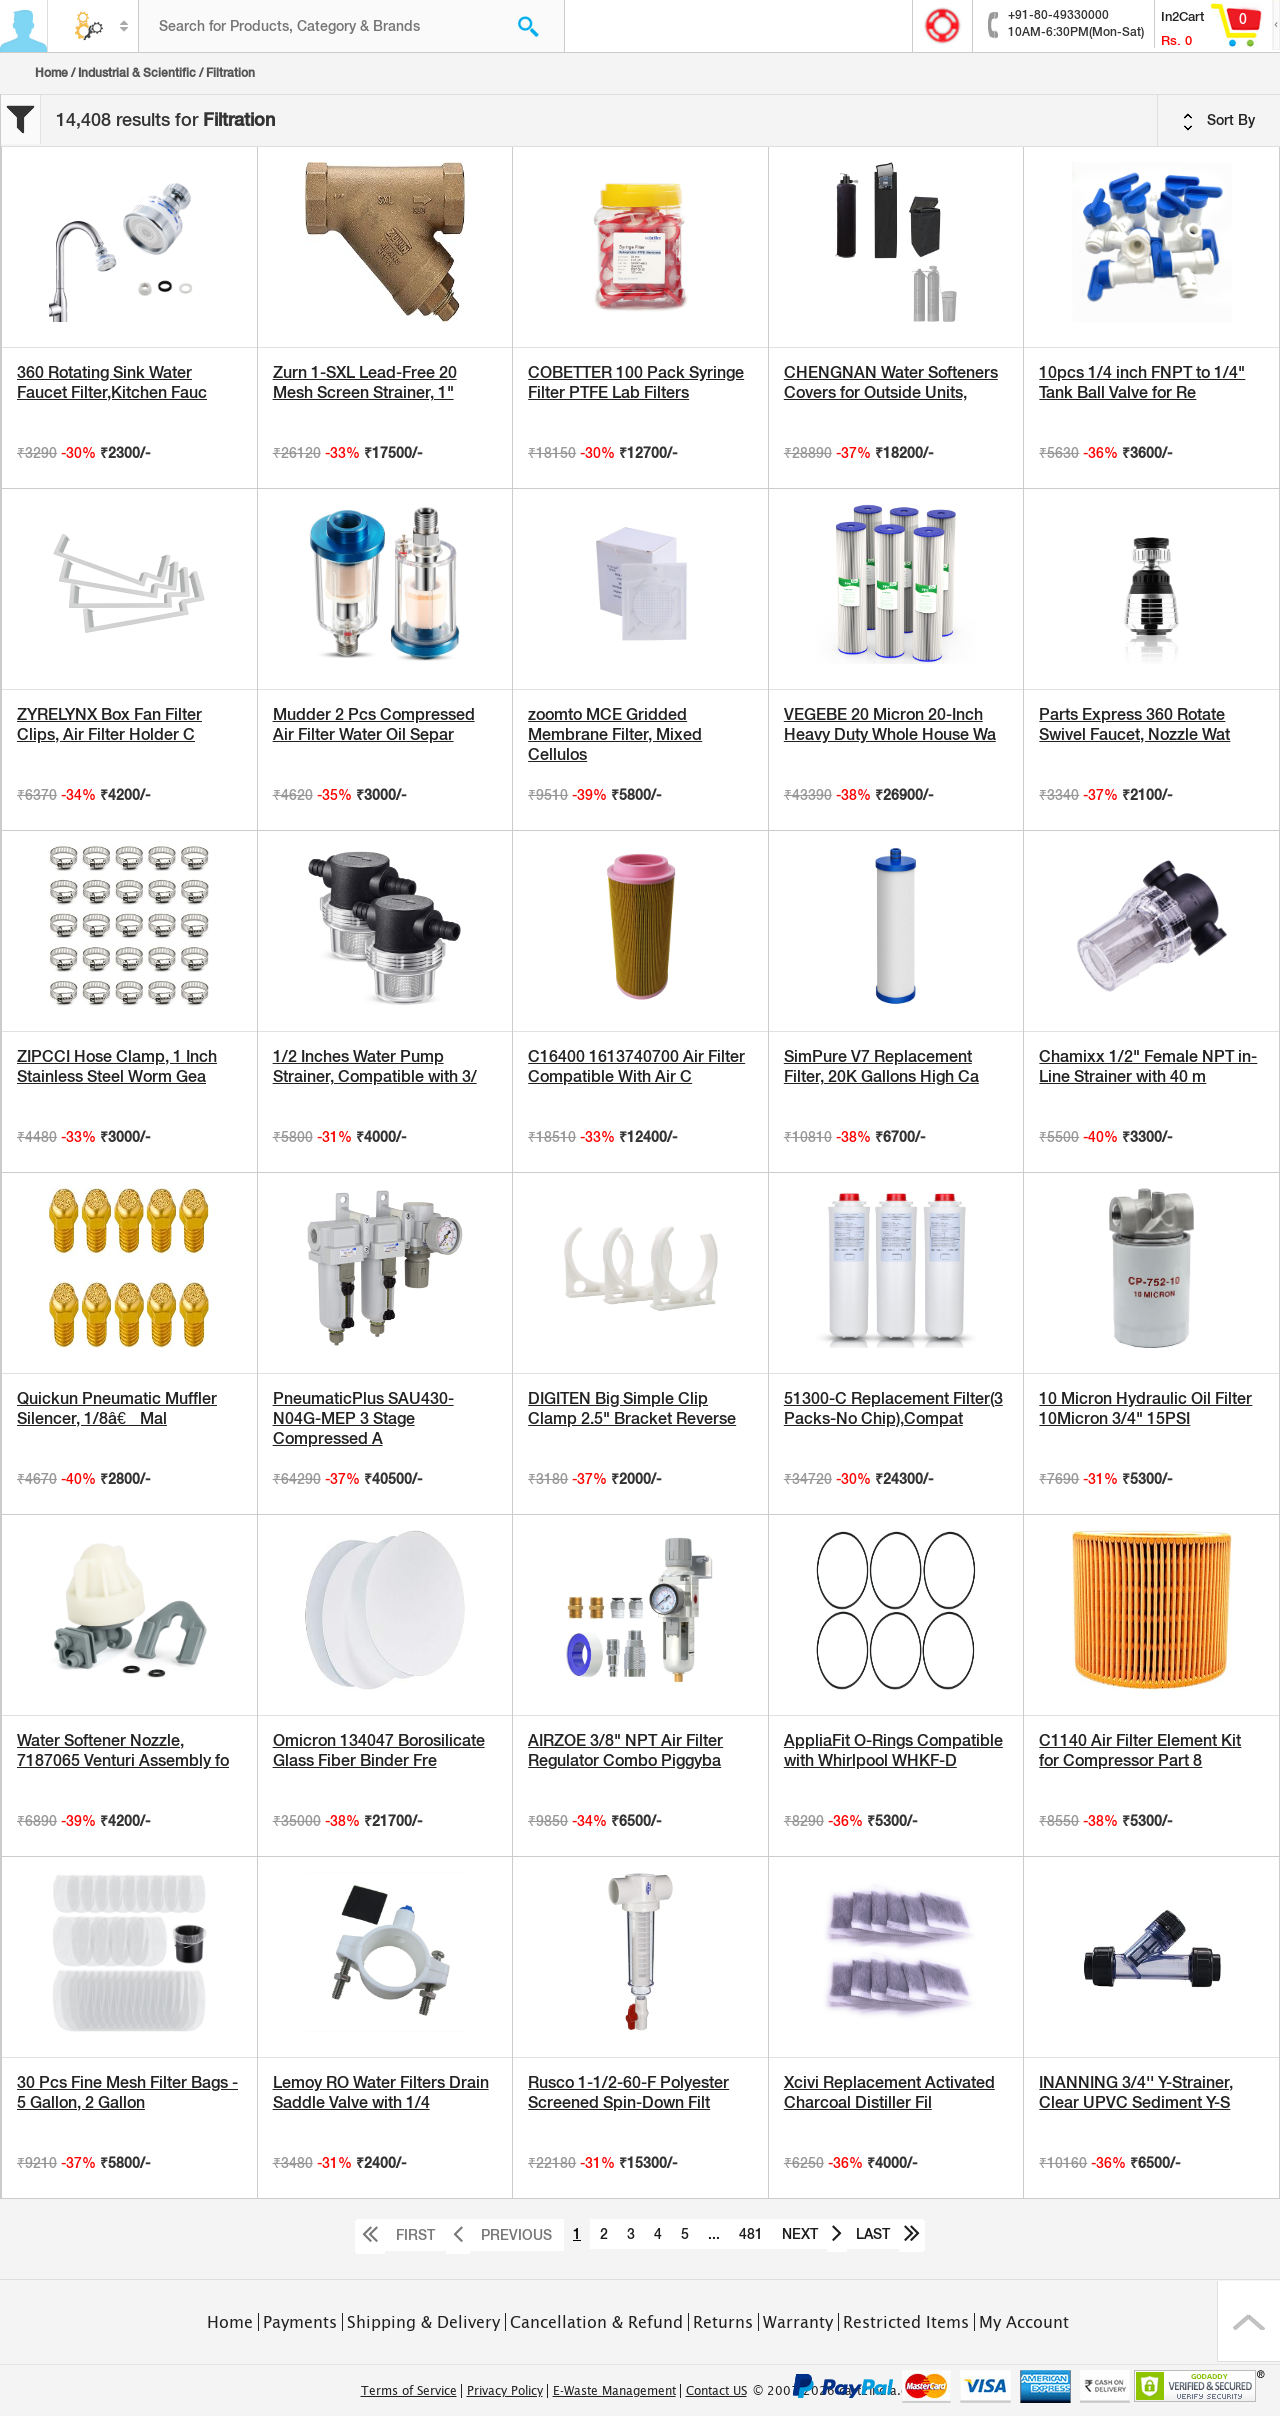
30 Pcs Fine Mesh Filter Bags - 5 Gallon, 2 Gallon (127, 2092)
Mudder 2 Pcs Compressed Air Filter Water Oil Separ (374, 724)
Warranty (798, 2322)
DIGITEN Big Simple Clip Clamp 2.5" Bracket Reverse (632, 1408)
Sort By (1219, 121)
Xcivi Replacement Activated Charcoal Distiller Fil (889, 2092)
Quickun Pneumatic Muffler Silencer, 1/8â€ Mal (117, 1408)
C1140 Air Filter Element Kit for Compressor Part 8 (1140, 1750)
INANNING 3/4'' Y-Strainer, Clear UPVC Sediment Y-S (1136, 2092)
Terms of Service (409, 2391)
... (714, 2234)
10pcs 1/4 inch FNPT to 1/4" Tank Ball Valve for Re (1142, 382)
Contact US (716, 2391)
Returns (723, 2322)
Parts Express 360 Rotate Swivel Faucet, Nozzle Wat (1134, 724)
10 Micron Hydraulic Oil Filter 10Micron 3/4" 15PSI (1145, 1408)
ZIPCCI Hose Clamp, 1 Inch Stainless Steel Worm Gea (117, 1066)
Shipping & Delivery (423, 2322)
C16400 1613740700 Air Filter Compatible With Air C (636, 1066)
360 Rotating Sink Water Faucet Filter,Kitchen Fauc (112, 382)
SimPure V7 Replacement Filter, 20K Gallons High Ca (881, 1066)
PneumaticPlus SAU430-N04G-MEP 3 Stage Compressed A (363, 1418)
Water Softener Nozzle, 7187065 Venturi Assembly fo (123, 1750)
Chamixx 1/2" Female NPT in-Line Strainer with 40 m (1148, 1066)
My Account (1024, 2322)
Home (51, 73)
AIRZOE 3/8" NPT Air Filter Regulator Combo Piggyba (625, 1750)
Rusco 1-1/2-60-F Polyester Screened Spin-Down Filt (628, 2092)
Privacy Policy (505, 2391)
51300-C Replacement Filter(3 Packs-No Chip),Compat (893, 1408)
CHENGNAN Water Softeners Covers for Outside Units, (891, 382)
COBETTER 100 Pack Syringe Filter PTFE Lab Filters (636, 382)
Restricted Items (906, 2322)
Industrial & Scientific (137, 73)
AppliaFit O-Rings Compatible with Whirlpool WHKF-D (893, 1750)
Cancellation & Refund (596, 2322)
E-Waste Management (614, 2391)
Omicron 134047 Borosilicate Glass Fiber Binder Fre (379, 1750)
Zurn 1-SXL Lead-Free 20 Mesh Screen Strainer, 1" (365, 382)
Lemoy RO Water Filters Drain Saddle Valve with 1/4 (381, 2092)
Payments (300, 2322)
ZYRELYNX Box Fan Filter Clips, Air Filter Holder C (109, 724)
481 (751, 2234)
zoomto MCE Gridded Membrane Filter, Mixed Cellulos (615, 734)
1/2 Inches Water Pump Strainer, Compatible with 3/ (375, 1066)
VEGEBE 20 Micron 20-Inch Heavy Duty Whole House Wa (890, 724)
